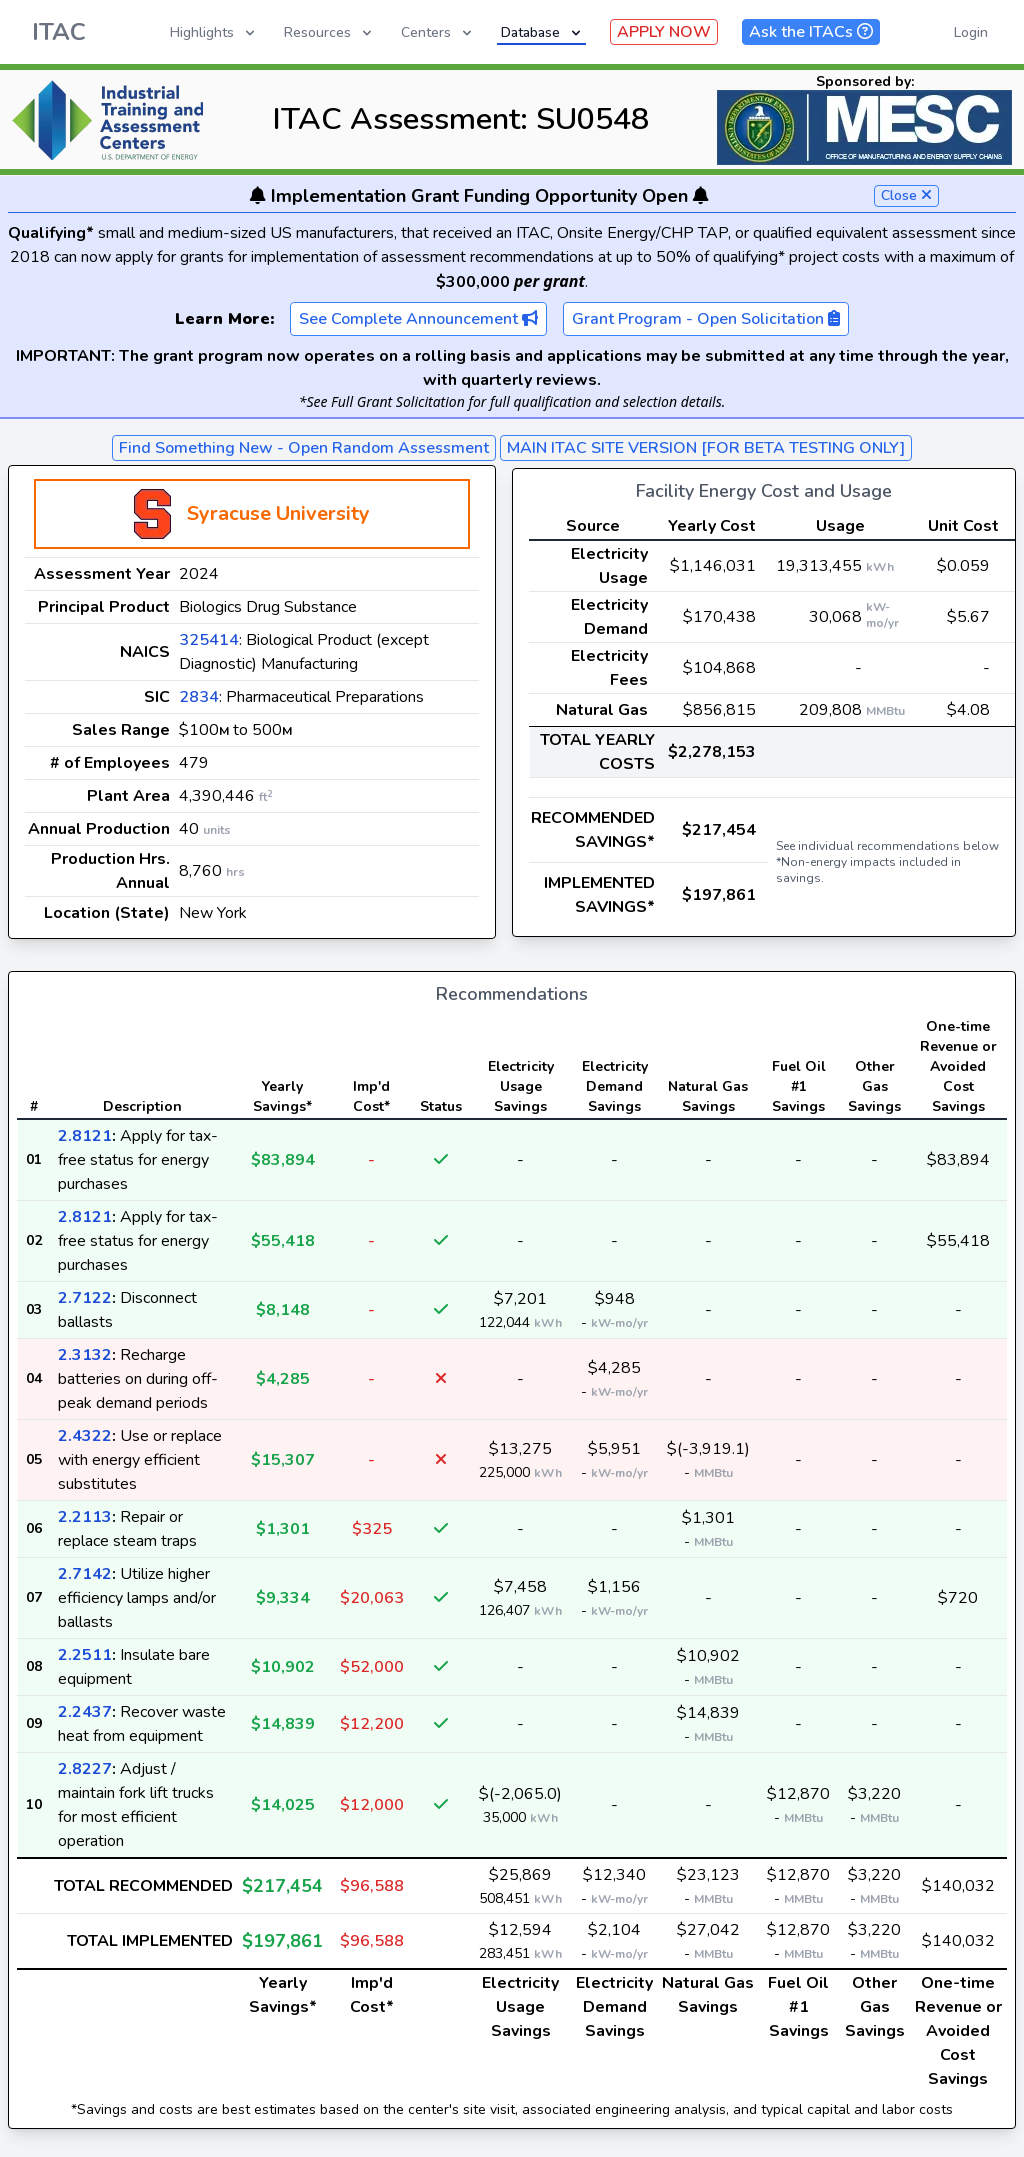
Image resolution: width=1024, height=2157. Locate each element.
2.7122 (85, 1298)
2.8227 (85, 1769)
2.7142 (85, 1574)
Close (906, 195)
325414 (209, 640)
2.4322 (85, 1436)
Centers (438, 32)
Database (542, 32)
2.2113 (85, 1517)
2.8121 (85, 1136)
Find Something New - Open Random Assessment (304, 448)
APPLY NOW (664, 32)
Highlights (214, 32)
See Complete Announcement (418, 319)
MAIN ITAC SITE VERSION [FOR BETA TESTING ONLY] (706, 448)
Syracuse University (278, 513)
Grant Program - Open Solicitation (706, 319)
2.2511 (85, 1655)
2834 (199, 697)
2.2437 (85, 1712)
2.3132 (85, 1355)
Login (971, 32)
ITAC (59, 32)
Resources (329, 32)
